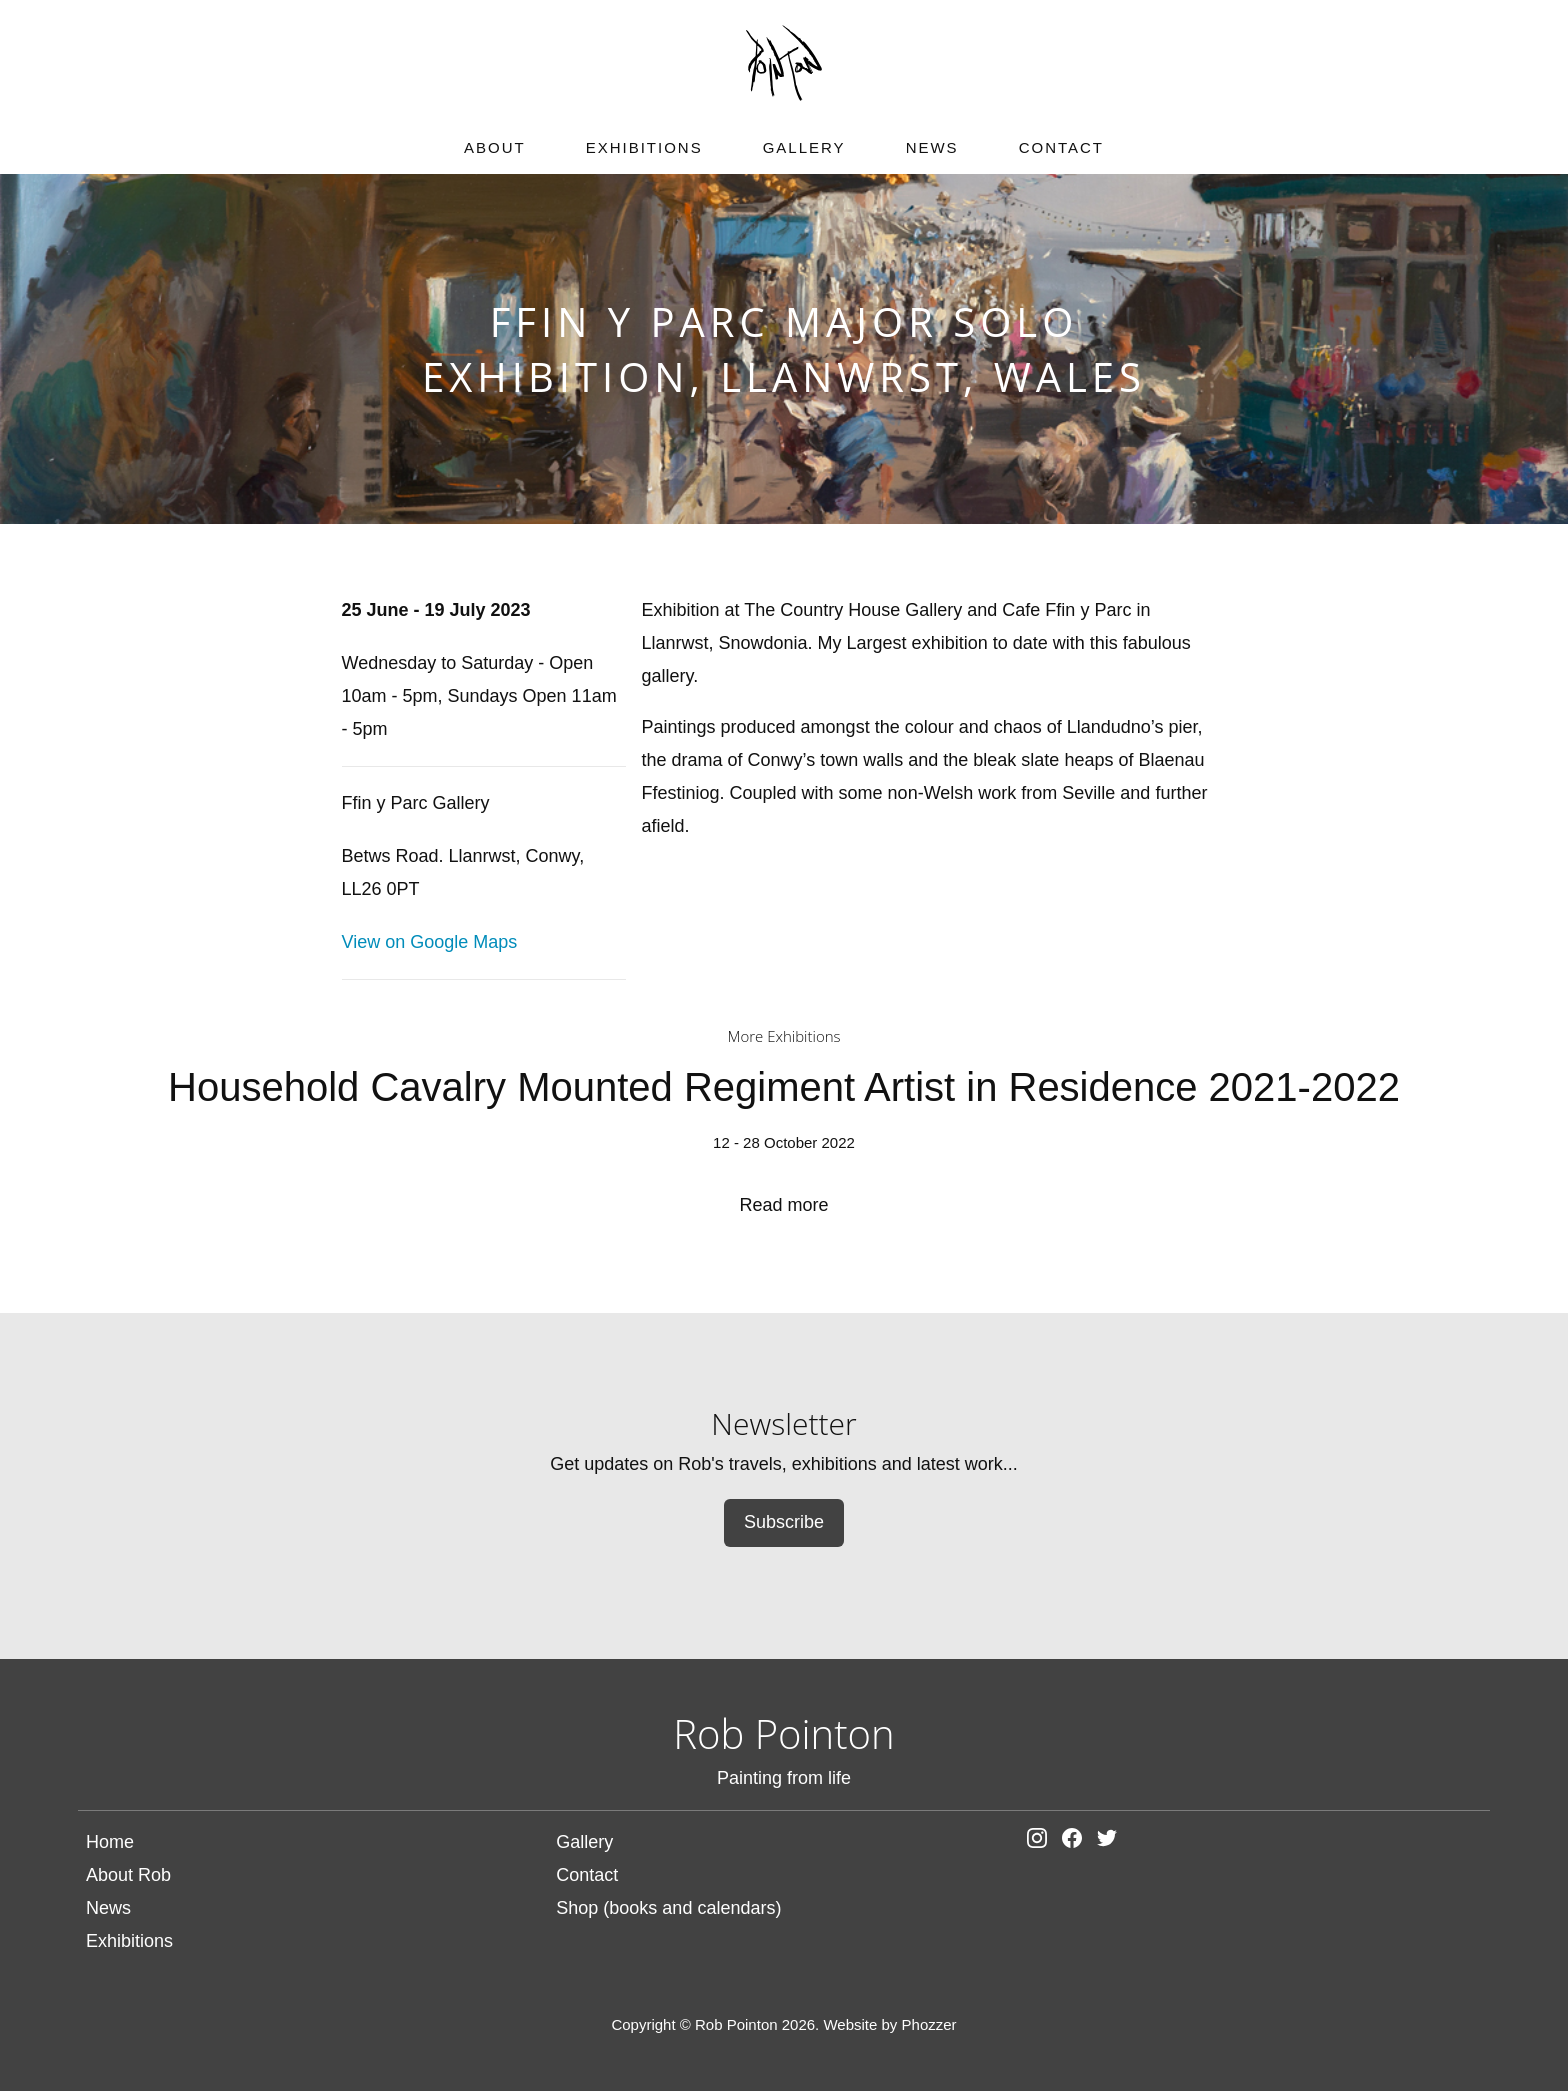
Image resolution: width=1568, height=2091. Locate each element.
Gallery (804, 147)
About (495, 147)
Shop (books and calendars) (668, 1908)
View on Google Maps (430, 942)
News (932, 147)
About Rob (128, 1875)
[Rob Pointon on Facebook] (1077, 1842)
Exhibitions (644, 147)
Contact (1061, 147)
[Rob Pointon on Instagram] (1042, 1842)
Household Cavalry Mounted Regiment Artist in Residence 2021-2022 (783, 1140)
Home (110, 1842)
